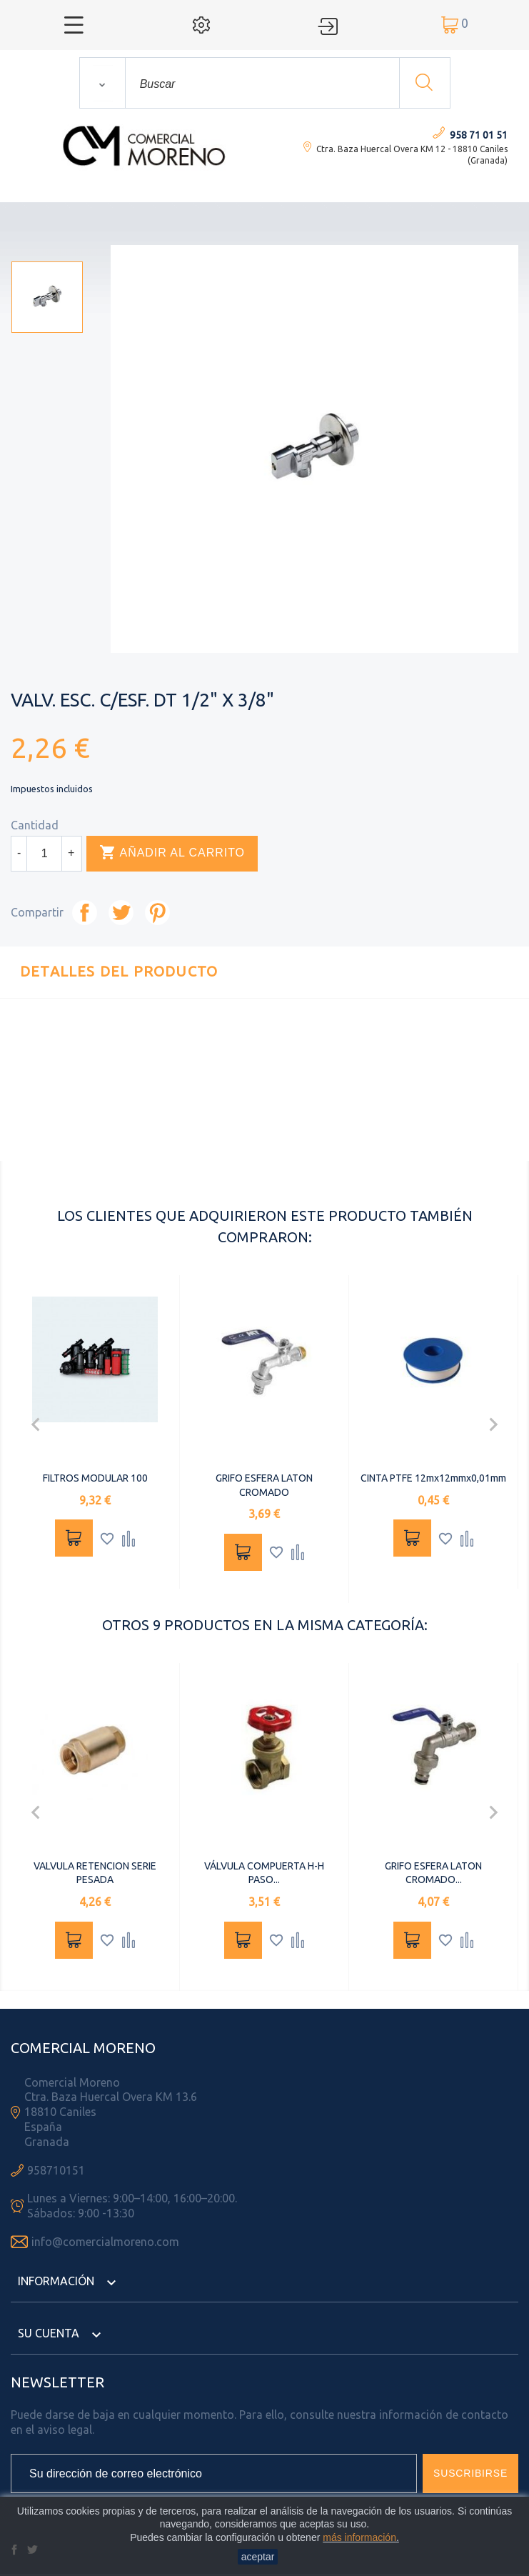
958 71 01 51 (479, 135)
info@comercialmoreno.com (105, 2241)
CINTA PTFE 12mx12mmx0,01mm (433, 1478)
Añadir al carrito (172, 853)
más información (359, 2537)
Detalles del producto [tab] (119, 971)
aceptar (258, 2556)
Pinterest (157, 912)
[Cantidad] (44, 854)
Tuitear (121, 912)
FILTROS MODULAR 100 (95, 1478)
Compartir (84, 912)
